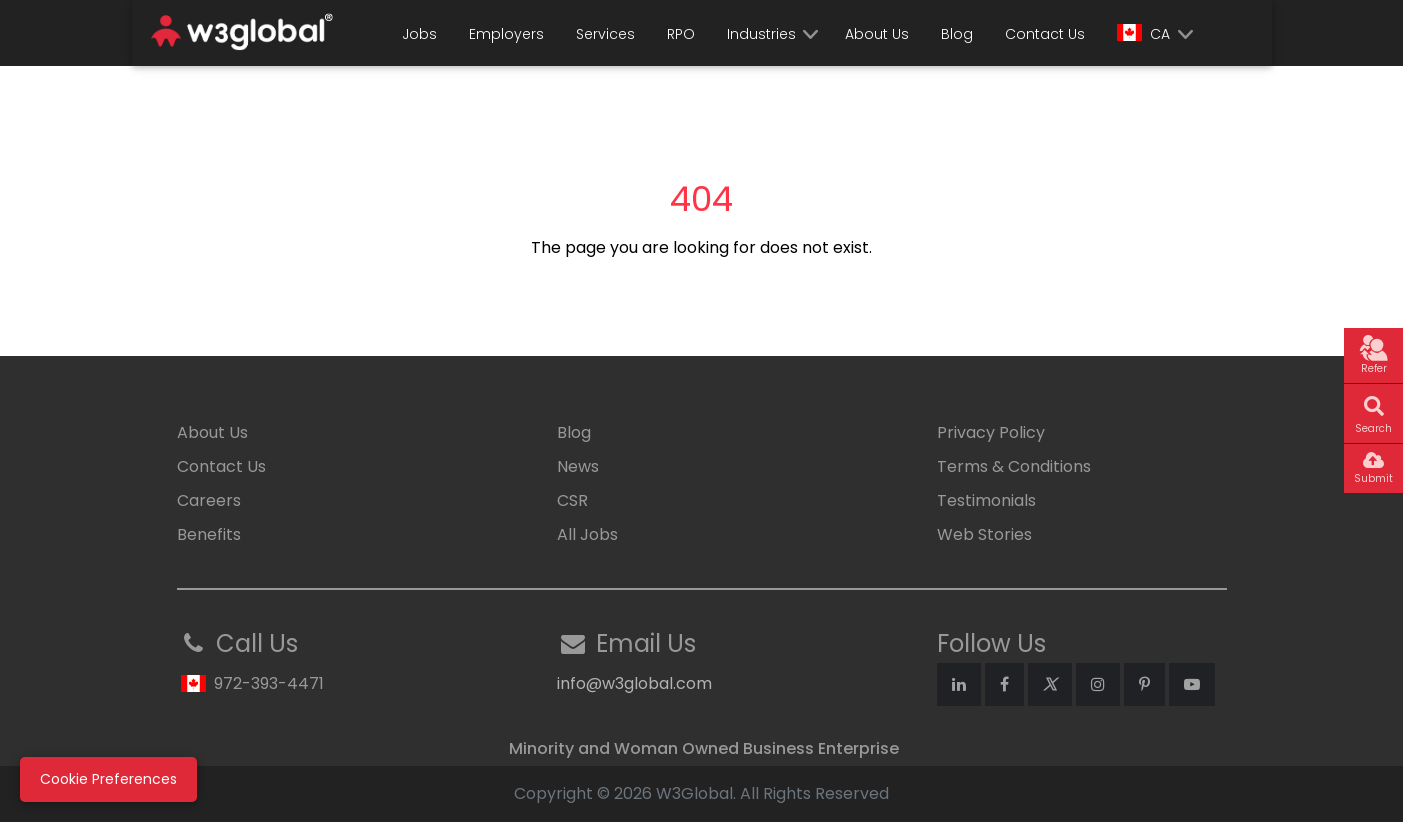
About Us (877, 34)
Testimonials (986, 500)
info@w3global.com (634, 683)
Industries (761, 34)
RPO (681, 34)
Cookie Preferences (108, 779)
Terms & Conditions (1014, 466)
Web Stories (984, 534)
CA (1143, 34)
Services (605, 34)
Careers (209, 500)
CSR (572, 500)
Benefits (209, 534)
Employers (506, 34)
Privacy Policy (991, 432)
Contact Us (1045, 34)
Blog (957, 34)
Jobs (419, 34)
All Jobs (587, 534)
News (578, 466)
